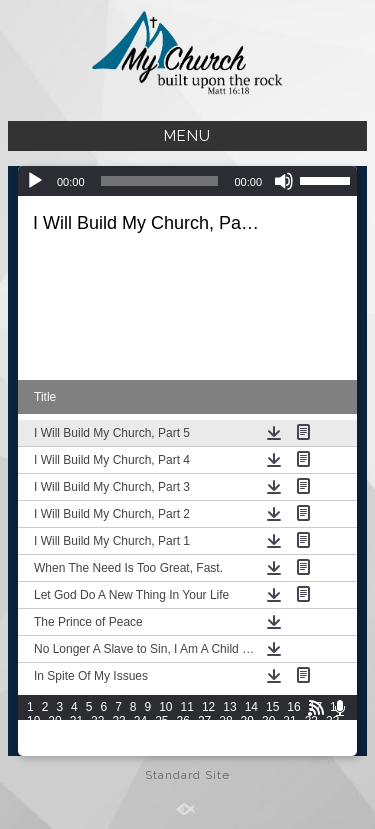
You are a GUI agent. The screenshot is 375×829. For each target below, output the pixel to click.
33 (332, 721)
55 (161, 749)
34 (33, 735)
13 (229, 707)
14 (251, 707)
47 (311, 735)
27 (204, 721)
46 (289, 735)
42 (204, 735)
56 (183, 749)
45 (268, 735)
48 (332, 735)
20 (54, 721)
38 (118, 735)
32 (311, 721)
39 (140, 735)
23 (118, 721)
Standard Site (187, 775)
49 (33, 749)
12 (208, 707)
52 (97, 749)
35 (54, 735)
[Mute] (284, 181)
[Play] (35, 181)
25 (161, 721)
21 (76, 721)
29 (247, 721)
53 (118, 749)
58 (225, 749)
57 (204, 749)
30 (268, 721)
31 (289, 721)
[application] (187, 181)
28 (225, 721)
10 (165, 707)
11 (187, 707)
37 (97, 735)
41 (183, 735)
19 (33, 721)
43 (225, 735)
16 (293, 707)
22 (97, 721)
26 (183, 721)
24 (140, 721)
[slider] (160, 181)
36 (76, 735)
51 (76, 749)
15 (272, 707)
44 (247, 735)
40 (161, 735)
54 (140, 749)
